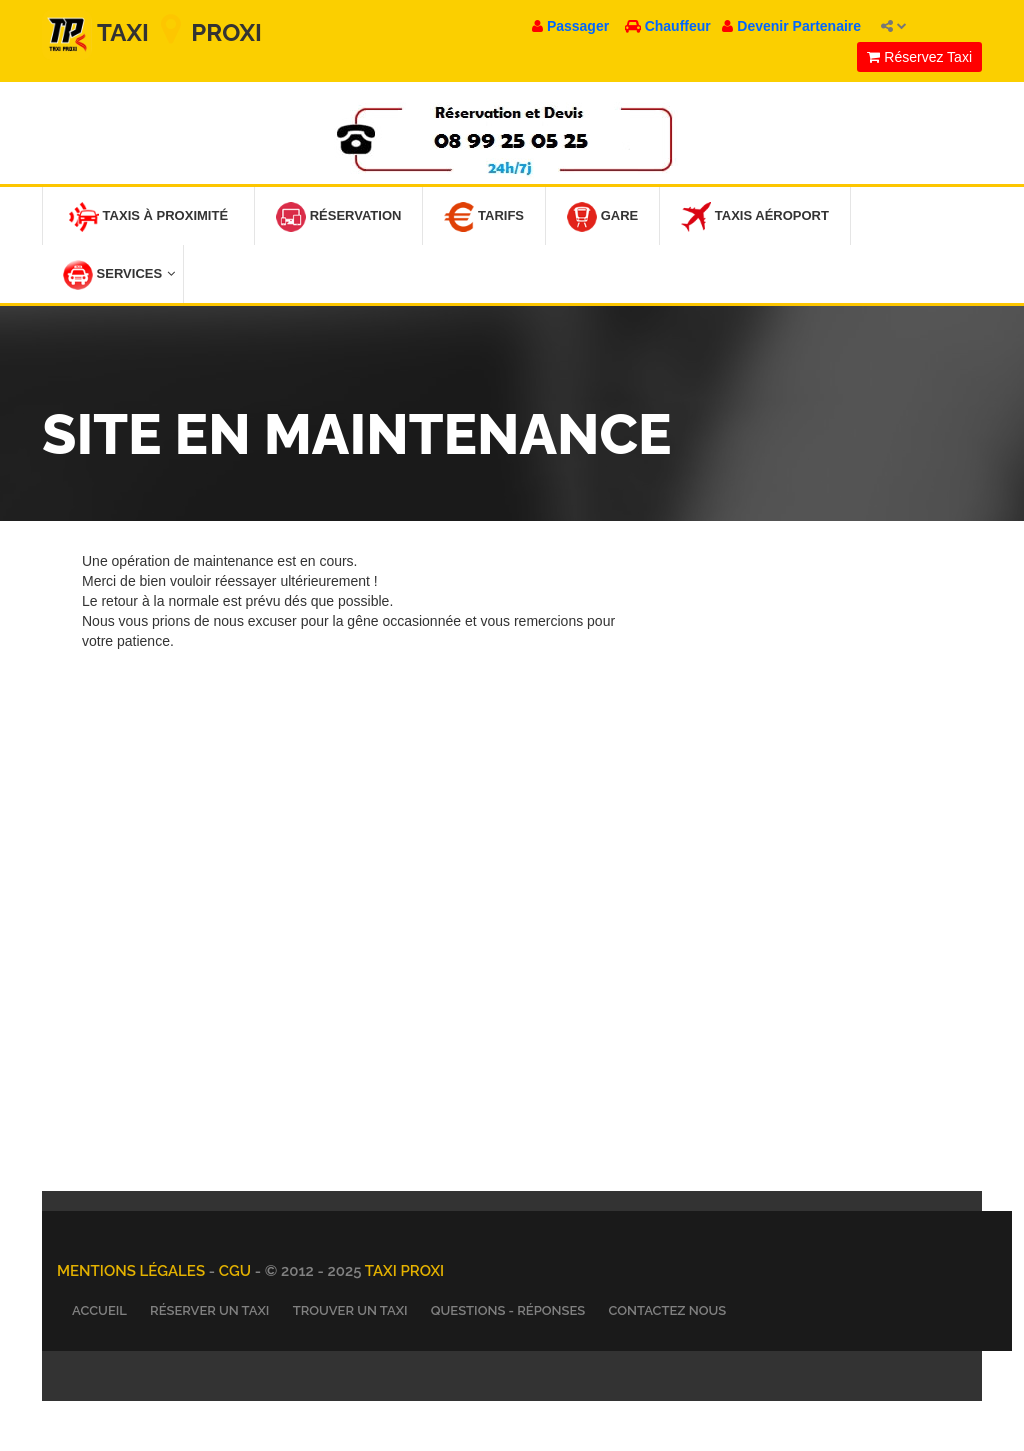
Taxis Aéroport (755, 217)
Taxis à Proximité (148, 217)
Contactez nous (667, 1310)
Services (119, 275)
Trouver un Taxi (350, 1310)
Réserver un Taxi (209, 1310)
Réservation (338, 217)
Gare (602, 217)
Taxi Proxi (152, 32)
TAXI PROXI (404, 1271)
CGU (237, 1271)
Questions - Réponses (508, 1310)
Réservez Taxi (919, 57)
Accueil (99, 1310)
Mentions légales (133, 1271)
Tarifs (484, 217)
